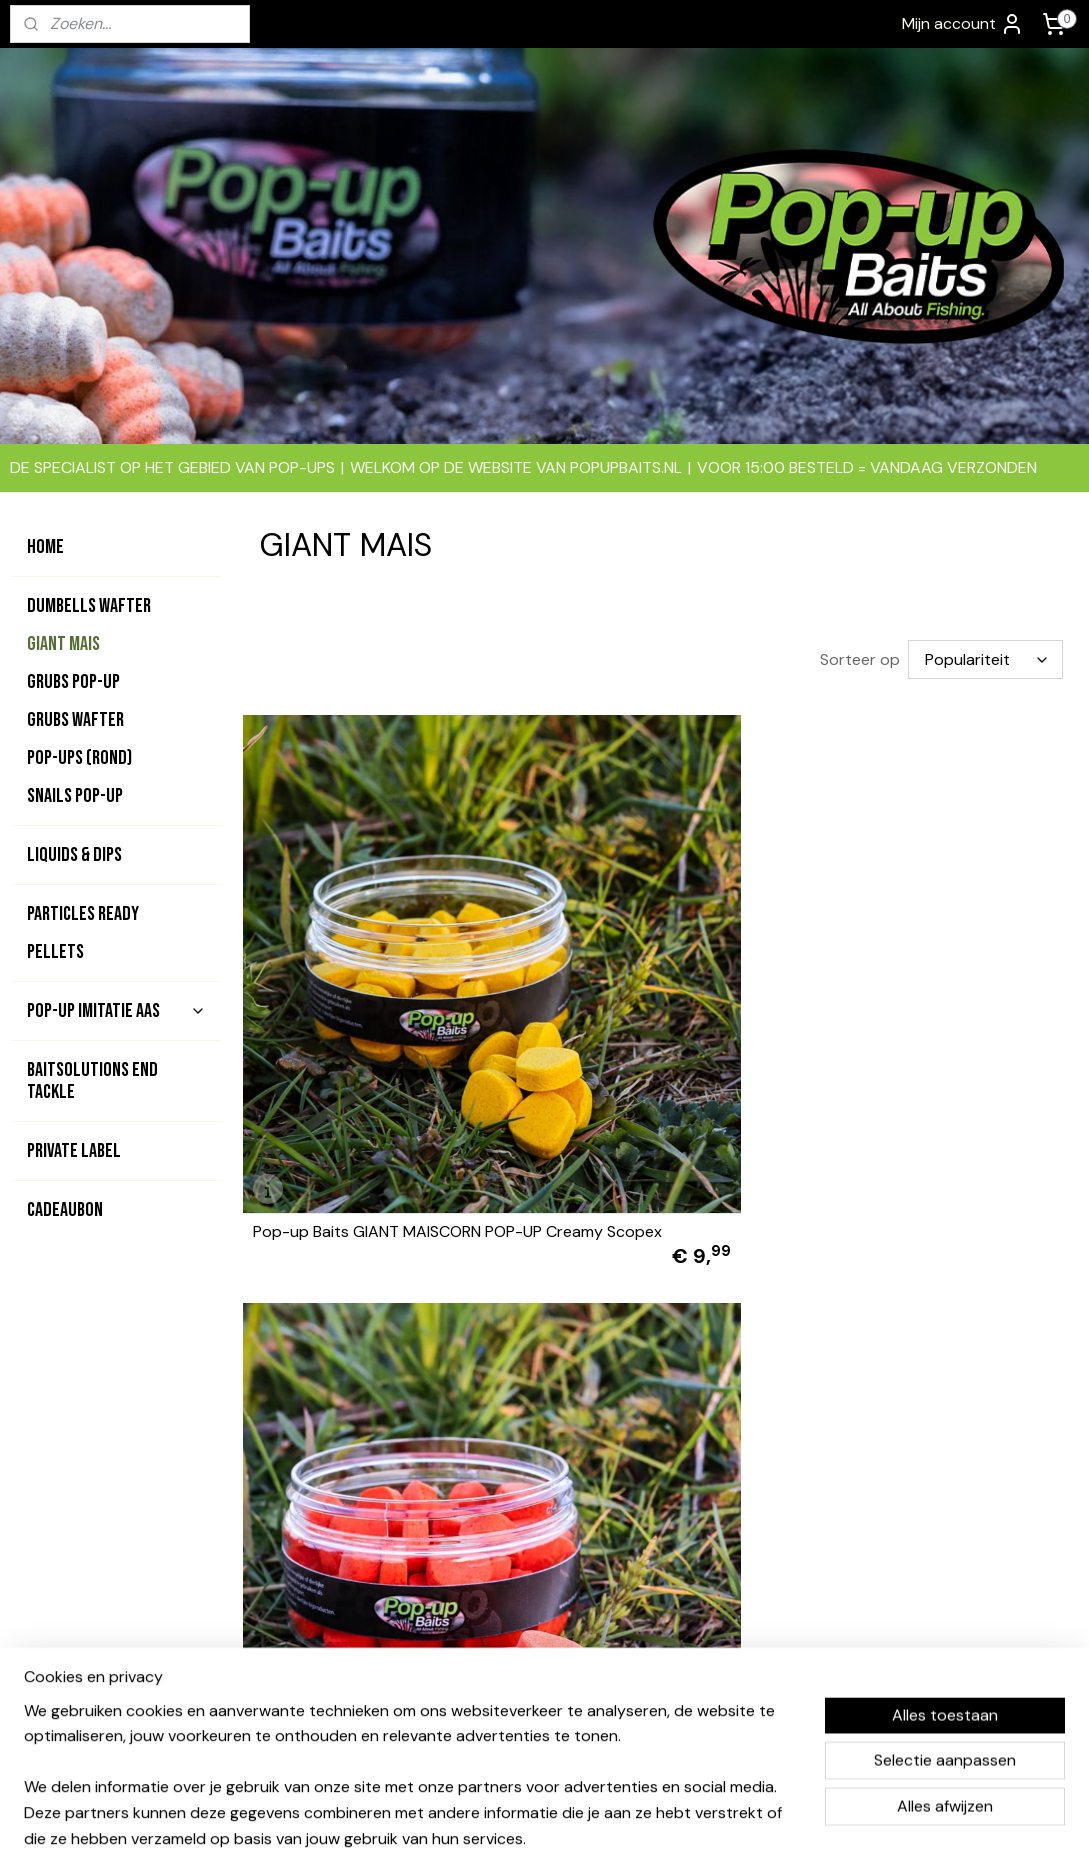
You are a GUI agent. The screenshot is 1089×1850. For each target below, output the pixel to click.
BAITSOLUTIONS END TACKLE (92, 1081)
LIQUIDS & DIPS (74, 855)
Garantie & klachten (734, 1597)
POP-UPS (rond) (79, 758)
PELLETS (55, 952)
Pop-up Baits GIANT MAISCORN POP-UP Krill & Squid (938, 992)
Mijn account (963, 24)
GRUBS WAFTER (75, 720)
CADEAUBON (65, 1210)
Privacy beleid (713, 1642)
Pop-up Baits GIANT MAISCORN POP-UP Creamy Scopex (367, 992)
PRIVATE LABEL (74, 1151)
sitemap (486, 1813)
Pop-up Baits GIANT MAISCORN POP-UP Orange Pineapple (653, 992)
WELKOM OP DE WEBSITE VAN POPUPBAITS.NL (516, 467)
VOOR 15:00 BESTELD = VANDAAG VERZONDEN (867, 467)
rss (525, 1813)
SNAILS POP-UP (75, 796)
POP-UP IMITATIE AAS (116, 1011)
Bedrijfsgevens (718, 1552)
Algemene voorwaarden (747, 1530)
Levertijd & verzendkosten (758, 1619)
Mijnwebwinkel (759, 1813)
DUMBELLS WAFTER (89, 606)
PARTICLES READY (83, 914)
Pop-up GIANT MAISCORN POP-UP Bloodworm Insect (368, 1347)
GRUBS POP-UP (73, 682)
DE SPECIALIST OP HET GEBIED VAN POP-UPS (172, 467)
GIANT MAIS (63, 644)
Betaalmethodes (723, 1574)
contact (520, 1574)
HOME (45, 547)
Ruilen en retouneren (738, 1664)
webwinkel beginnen (594, 1813)
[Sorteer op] (985, 659)
